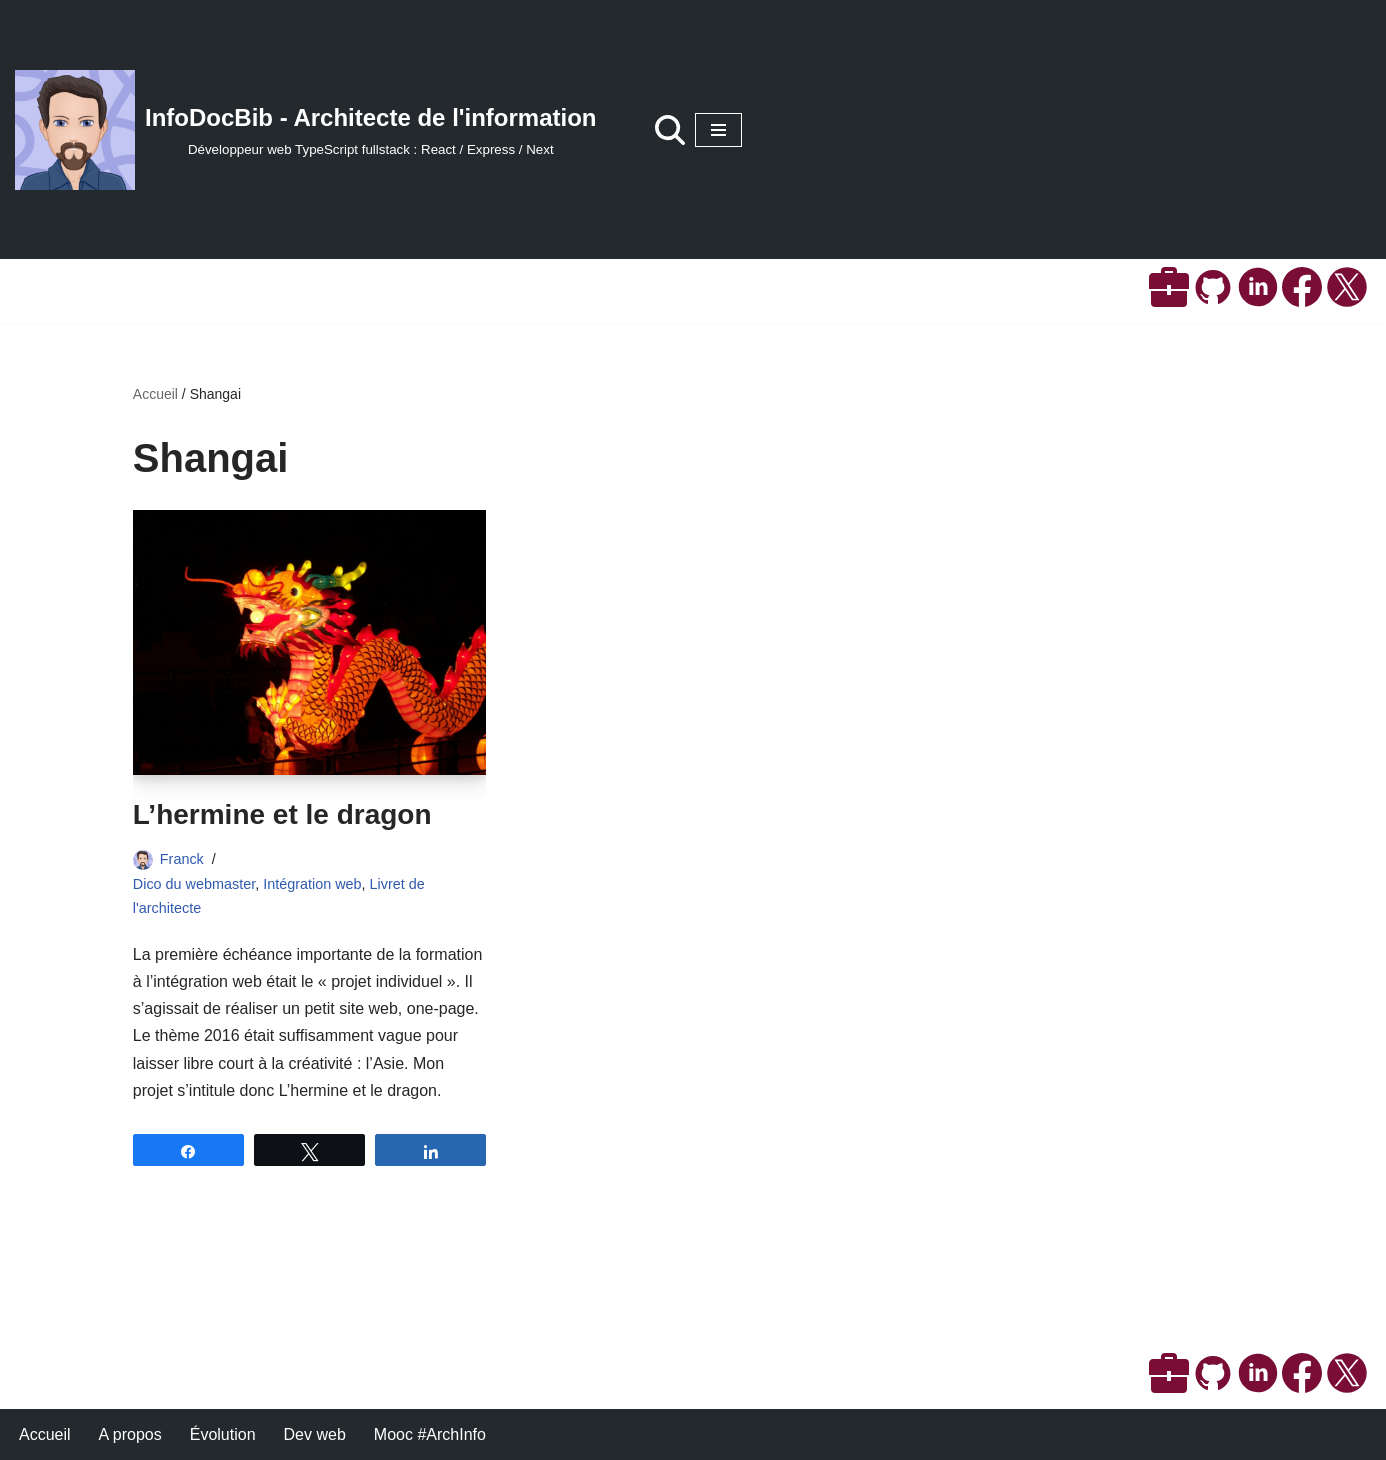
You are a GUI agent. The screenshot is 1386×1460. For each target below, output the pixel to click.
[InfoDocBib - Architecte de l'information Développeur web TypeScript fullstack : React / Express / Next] (306, 130)
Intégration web (312, 884)
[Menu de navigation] (718, 130)
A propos (130, 1434)
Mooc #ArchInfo (430, 1434)
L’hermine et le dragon (282, 814)
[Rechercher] (670, 130)
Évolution (223, 1434)
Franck (182, 859)
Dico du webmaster (194, 884)
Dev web (315, 1434)
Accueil (155, 394)
